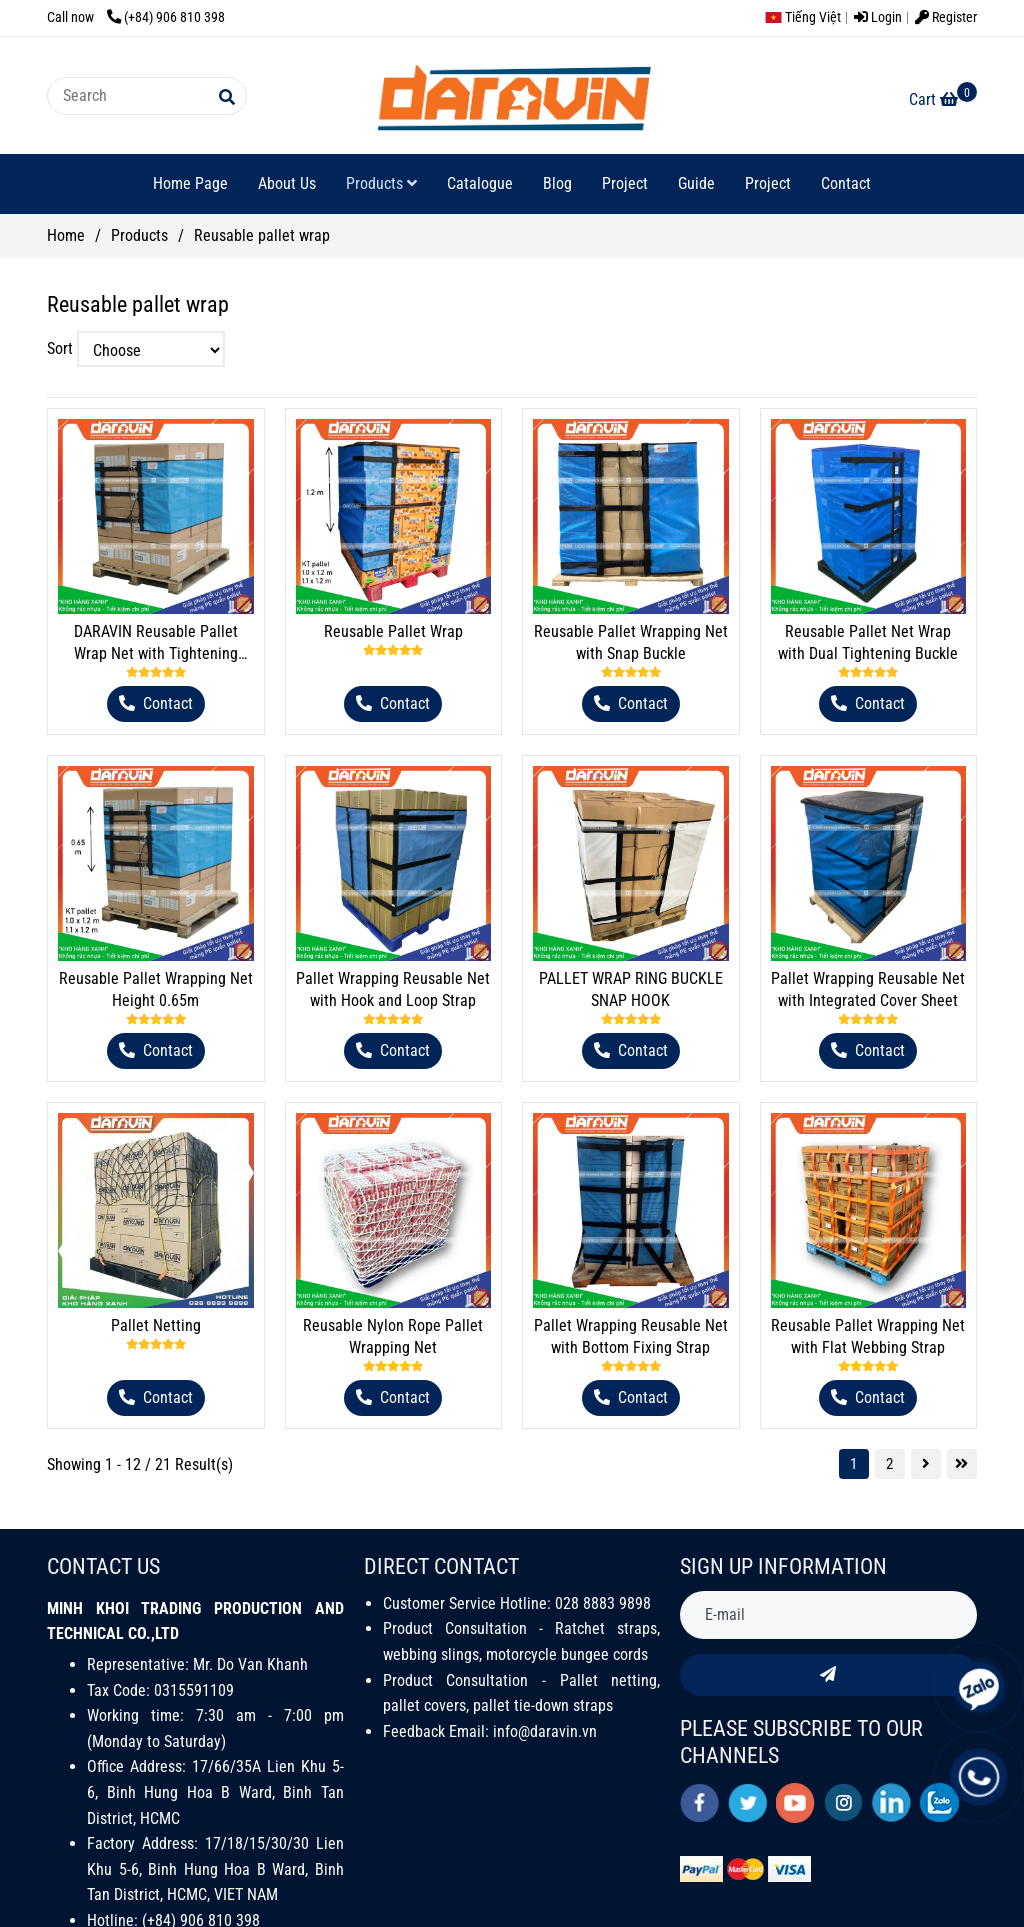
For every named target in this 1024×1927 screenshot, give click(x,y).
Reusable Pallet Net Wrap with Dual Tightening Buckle (868, 642)
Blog (557, 183)
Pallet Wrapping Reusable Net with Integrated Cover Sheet (868, 989)
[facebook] (699, 1803)
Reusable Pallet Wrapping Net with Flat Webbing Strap (868, 1336)
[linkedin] (891, 1802)
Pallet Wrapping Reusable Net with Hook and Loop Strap (393, 989)
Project (625, 183)
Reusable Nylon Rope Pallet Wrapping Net (393, 1336)
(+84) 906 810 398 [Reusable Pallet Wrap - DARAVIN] (166, 17)
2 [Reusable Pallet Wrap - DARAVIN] (889, 1464)
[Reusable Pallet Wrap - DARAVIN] (943, 99)
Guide (696, 183)
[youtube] (795, 1803)
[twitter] (747, 1803)
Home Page (190, 183)
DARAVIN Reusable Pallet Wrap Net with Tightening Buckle (156, 643)
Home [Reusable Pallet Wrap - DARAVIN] (66, 235)
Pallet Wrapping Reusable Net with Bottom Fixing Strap (631, 1336)
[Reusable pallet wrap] (512, 95)
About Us (287, 183)
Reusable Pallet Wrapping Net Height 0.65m (156, 989)
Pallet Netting (156, 1325)
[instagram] (843, 1802)
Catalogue (480, 183)
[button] (808, 17)
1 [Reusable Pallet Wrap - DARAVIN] (853, 1464)
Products (381, 183)
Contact (846, 183)
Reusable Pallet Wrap (393, 631)
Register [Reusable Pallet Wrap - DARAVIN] (946, 17)
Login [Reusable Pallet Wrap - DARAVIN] (878, 17)
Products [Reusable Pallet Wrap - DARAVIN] (139, 235)
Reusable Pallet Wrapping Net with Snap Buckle (631, 642)
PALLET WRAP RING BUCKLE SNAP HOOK (631, 989)
